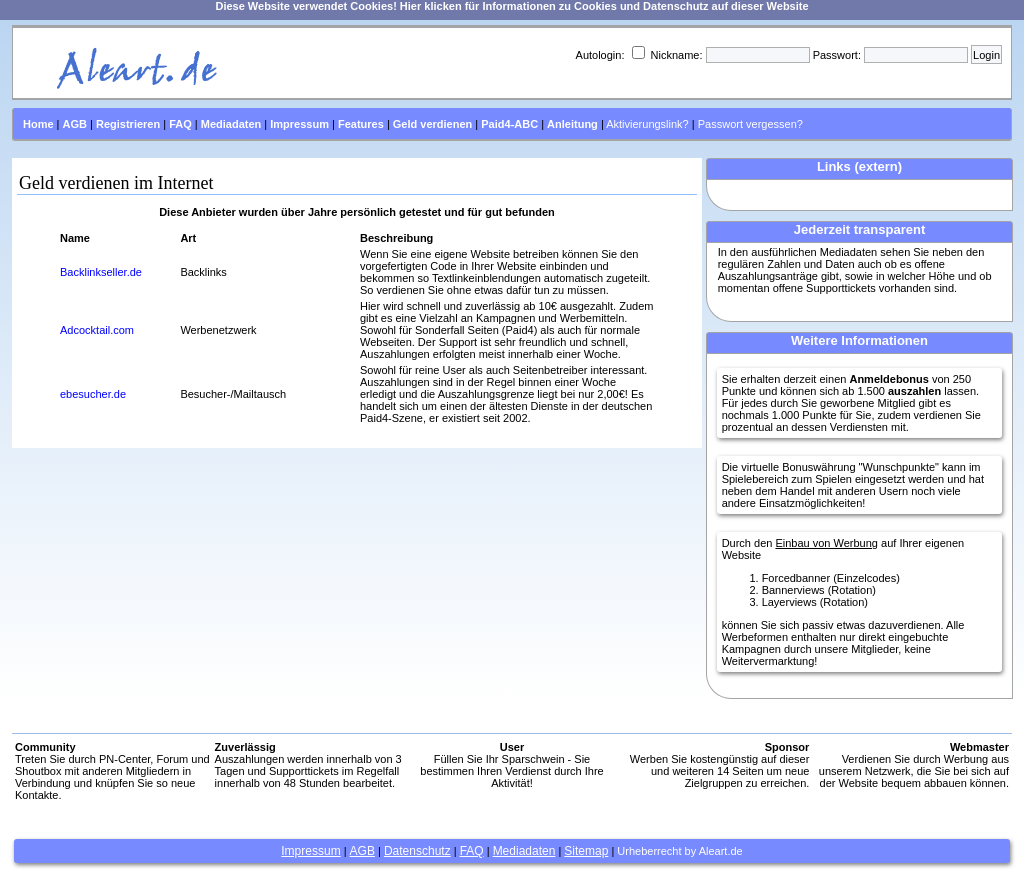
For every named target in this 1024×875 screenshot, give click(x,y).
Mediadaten (524, 851)
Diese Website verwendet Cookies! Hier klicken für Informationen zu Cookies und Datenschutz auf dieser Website (511, 6)
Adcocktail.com (97, 330)
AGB (362, 851)
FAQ (472, 851)
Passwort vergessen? (750, 124)
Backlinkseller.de (101, 272)
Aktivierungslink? (647, 124)
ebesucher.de (93, 394)
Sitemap (586, 851)
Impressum (310, 851)
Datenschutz (417, 851)
